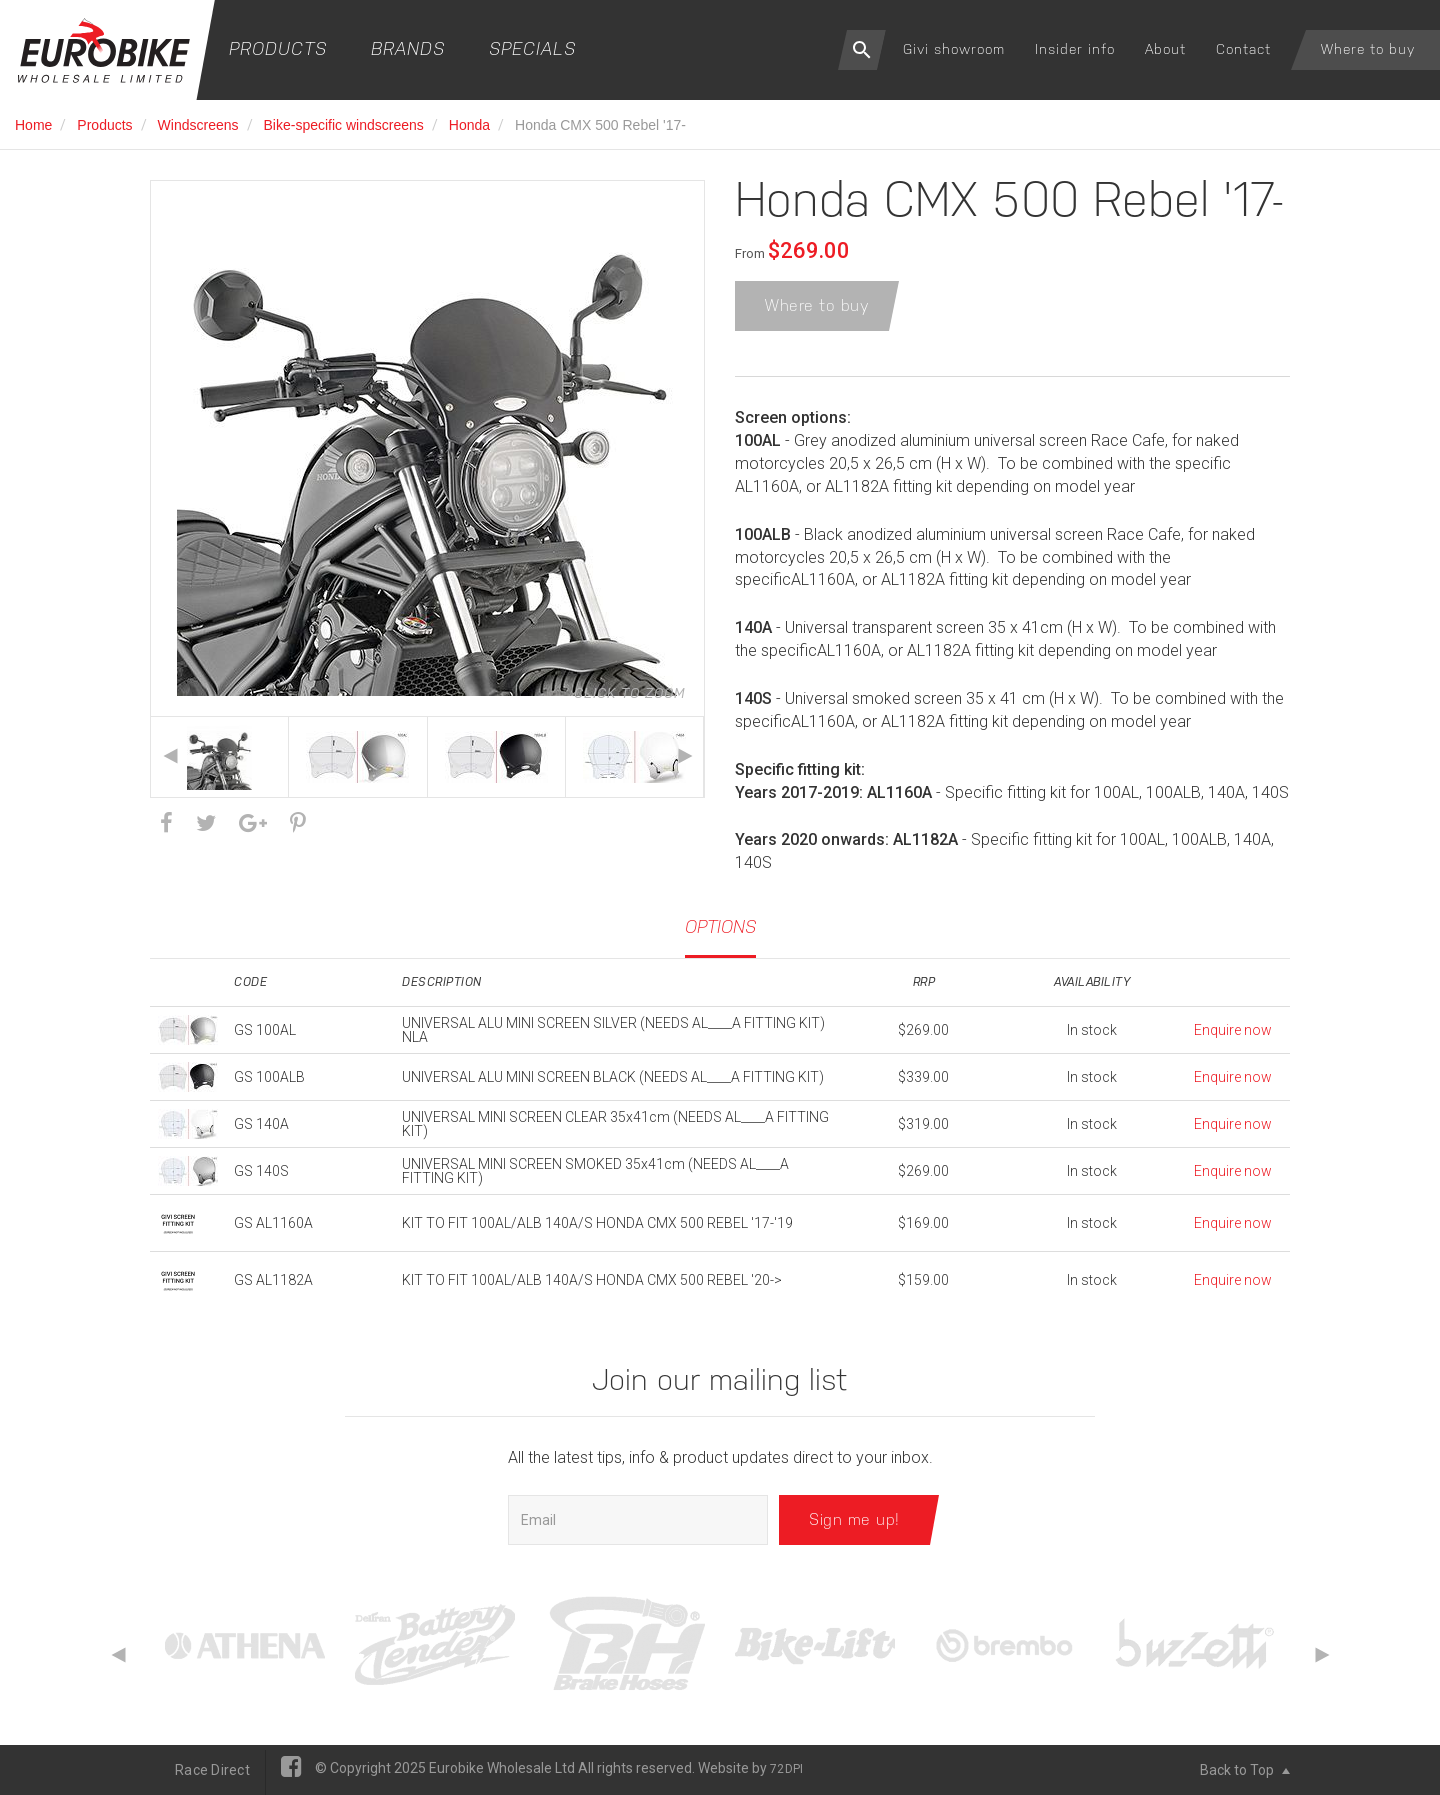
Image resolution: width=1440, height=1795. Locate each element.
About (1165, 49)
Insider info (1075, 49)
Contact (1243, 49)
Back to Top (1245, 1770)
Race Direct (212, 1770)
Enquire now (1233, 1030)
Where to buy (1368, 49)
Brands (408, 48)
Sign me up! (854, 1519)
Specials (532, 48)
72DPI (786, 1769)
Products (278, 48)
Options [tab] (720, 926)
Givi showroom (954, 49)
